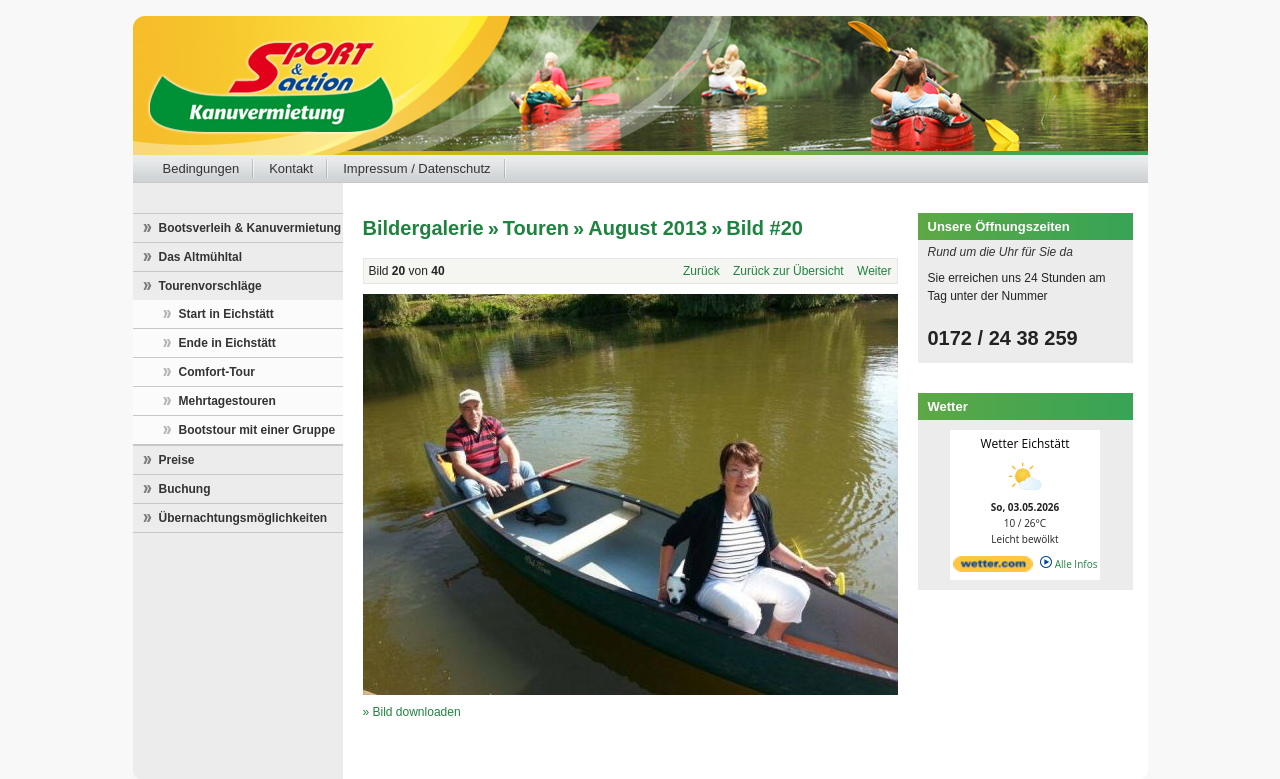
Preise (177, 460)
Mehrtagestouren (227, 401)
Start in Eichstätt (226, 314)
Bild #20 (764, 228)
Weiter (874, 271)
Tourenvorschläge (210, 286)
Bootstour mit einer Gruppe (257, 430)
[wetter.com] (993, 568)
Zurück (701, 271)
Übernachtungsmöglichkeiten (243, 518)
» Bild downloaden (412, 712)
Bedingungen (201, 168)
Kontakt (291, 168)
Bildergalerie (423, 228)
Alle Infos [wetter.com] (1068, 564)
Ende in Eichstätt (227, 343)
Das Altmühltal (201, 257)
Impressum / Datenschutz (416, 168)
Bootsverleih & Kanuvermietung (250, 228)
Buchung (185, 489)
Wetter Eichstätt (1024, 443)
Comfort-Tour (217, 372)
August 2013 (647, 228)
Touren (536, 228)
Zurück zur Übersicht (788, 271)
